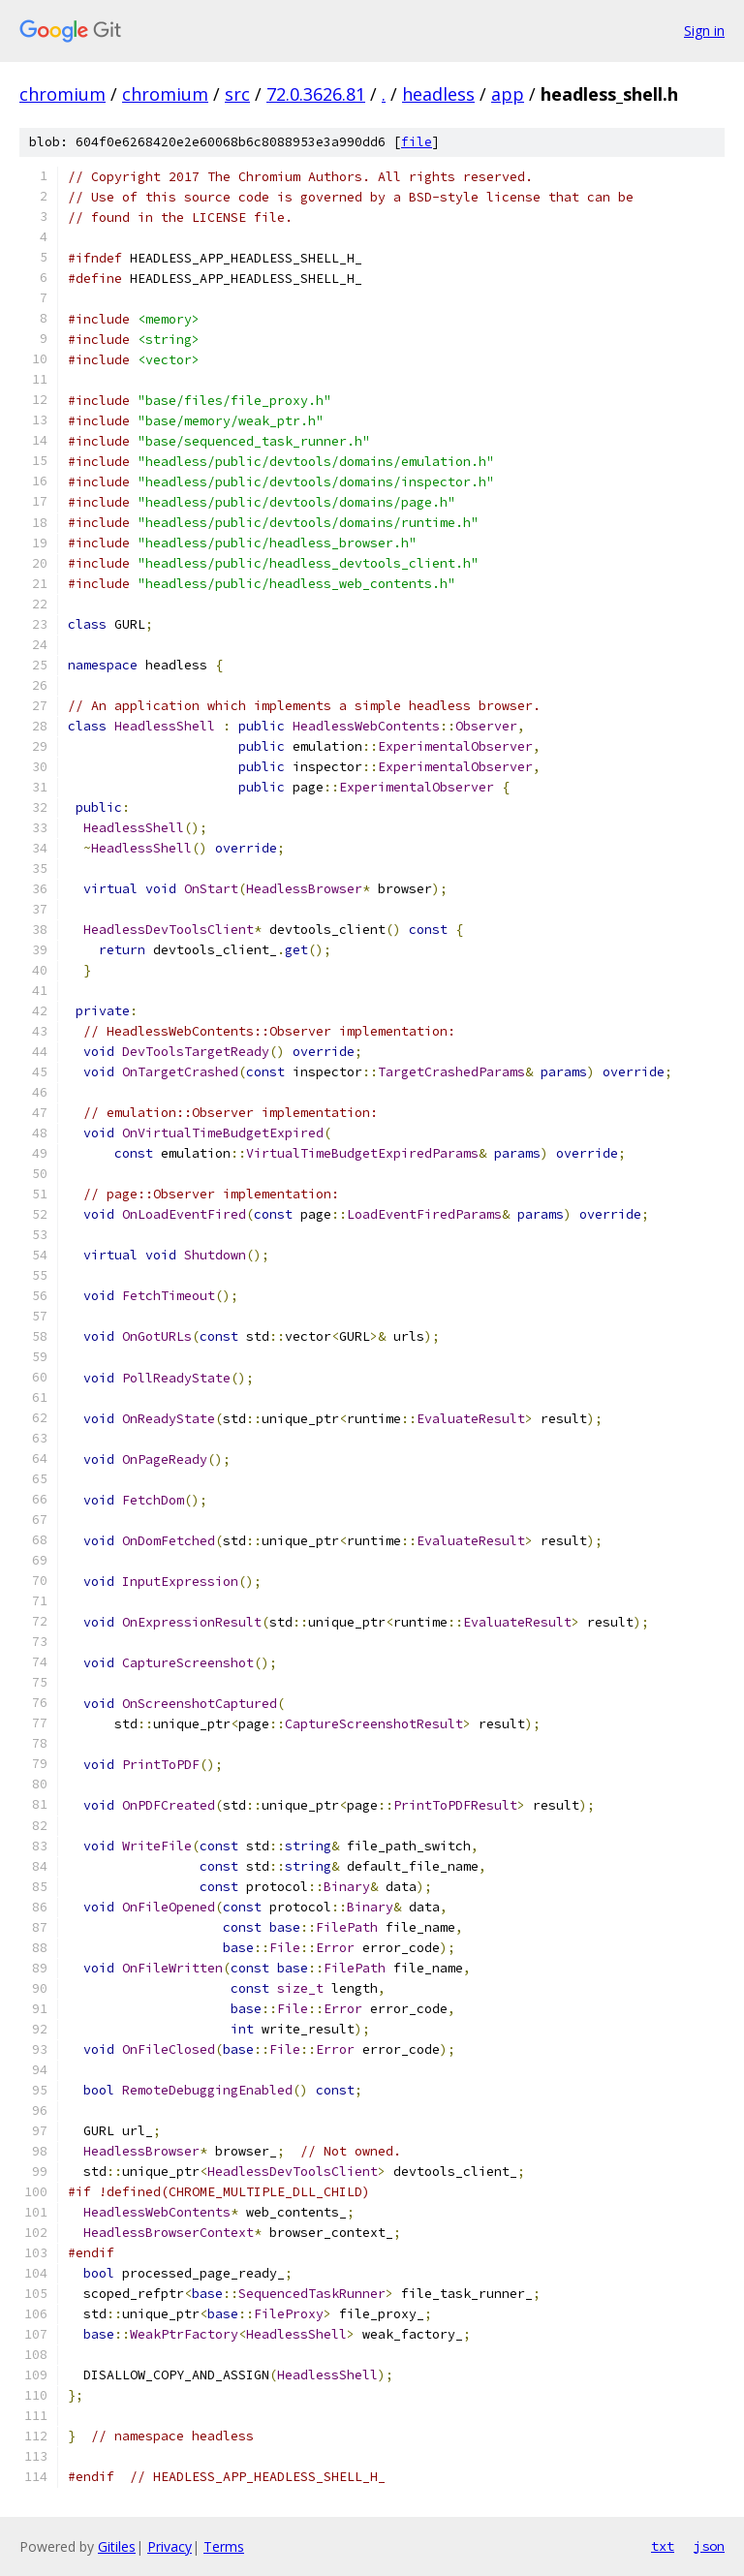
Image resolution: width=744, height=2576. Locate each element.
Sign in (704, 30)
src (237, 94)
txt (662, 2546)
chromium (62, 94)
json (709, 2546)
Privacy (169, 2546)
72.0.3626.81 (315, 94)
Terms (223, 2546)
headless (438, 94)
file (416, 142)
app (507, 94)
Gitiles (117, 2546)
